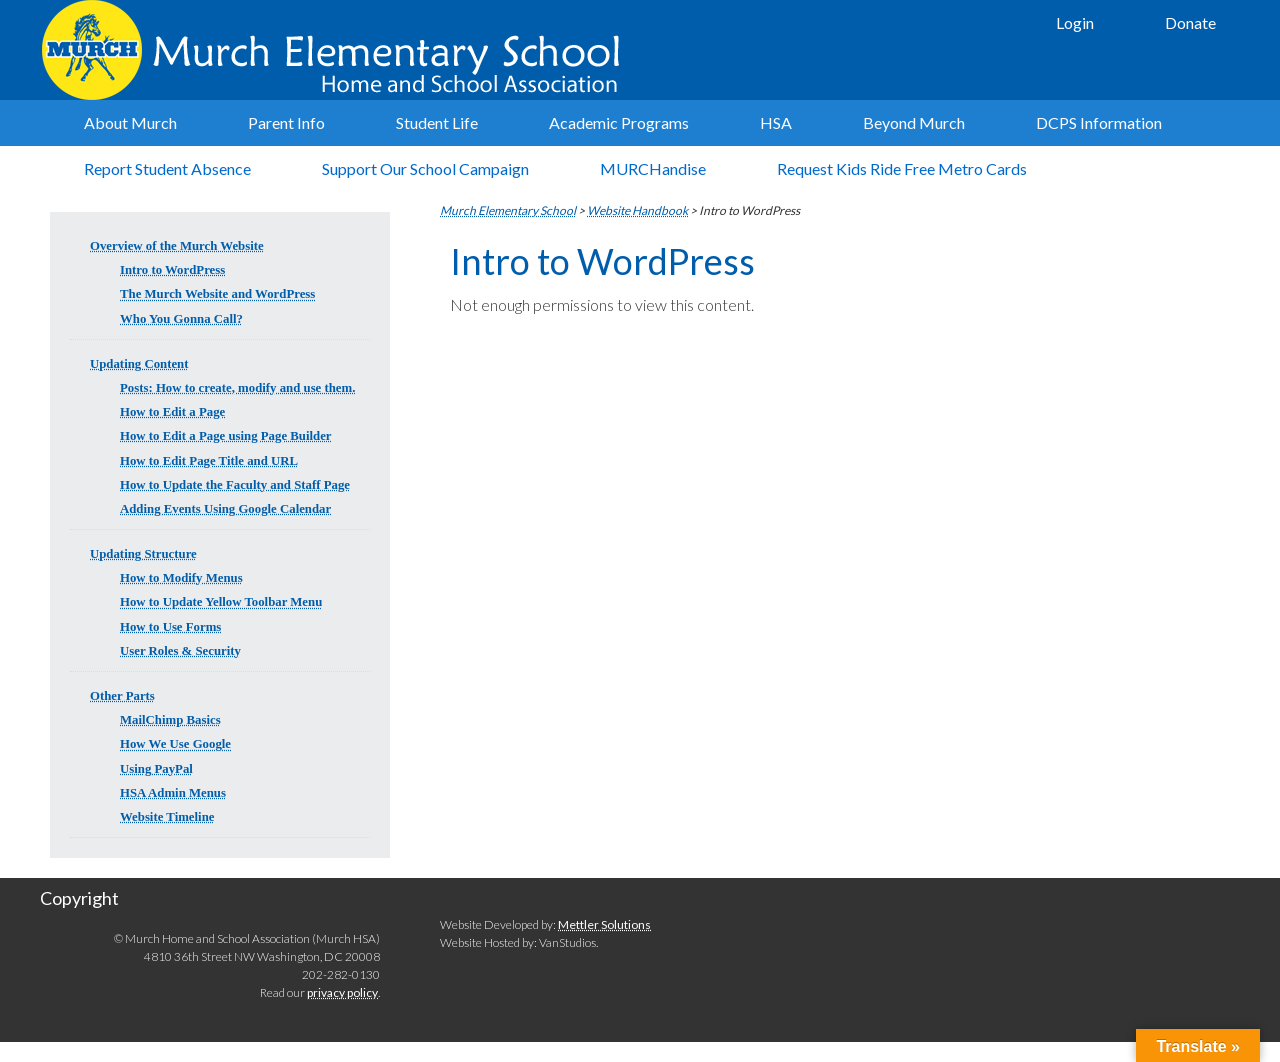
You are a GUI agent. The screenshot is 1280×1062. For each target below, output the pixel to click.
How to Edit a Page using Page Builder (226, 436)
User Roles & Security (180, 651)
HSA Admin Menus (173, 793)
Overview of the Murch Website (177, 246)
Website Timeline (167, 817)
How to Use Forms (170, 627)
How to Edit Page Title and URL (209, 461)
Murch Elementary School (340, 50)
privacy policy (342, 992)
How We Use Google (175, 744)
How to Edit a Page (172, 412)
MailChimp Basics (170, 720)
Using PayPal (156, 769)
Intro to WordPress (172, 270)
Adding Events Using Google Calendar (225, 509)
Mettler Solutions (604, 924)
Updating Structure (143, 554)
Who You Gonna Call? (181, 319)
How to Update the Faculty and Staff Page (235, 485)
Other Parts (122, 696)
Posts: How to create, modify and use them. (237, 388)
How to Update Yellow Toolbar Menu (221, 602)
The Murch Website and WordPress (217, 294)
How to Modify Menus (181, 578)
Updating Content (139, 364)
